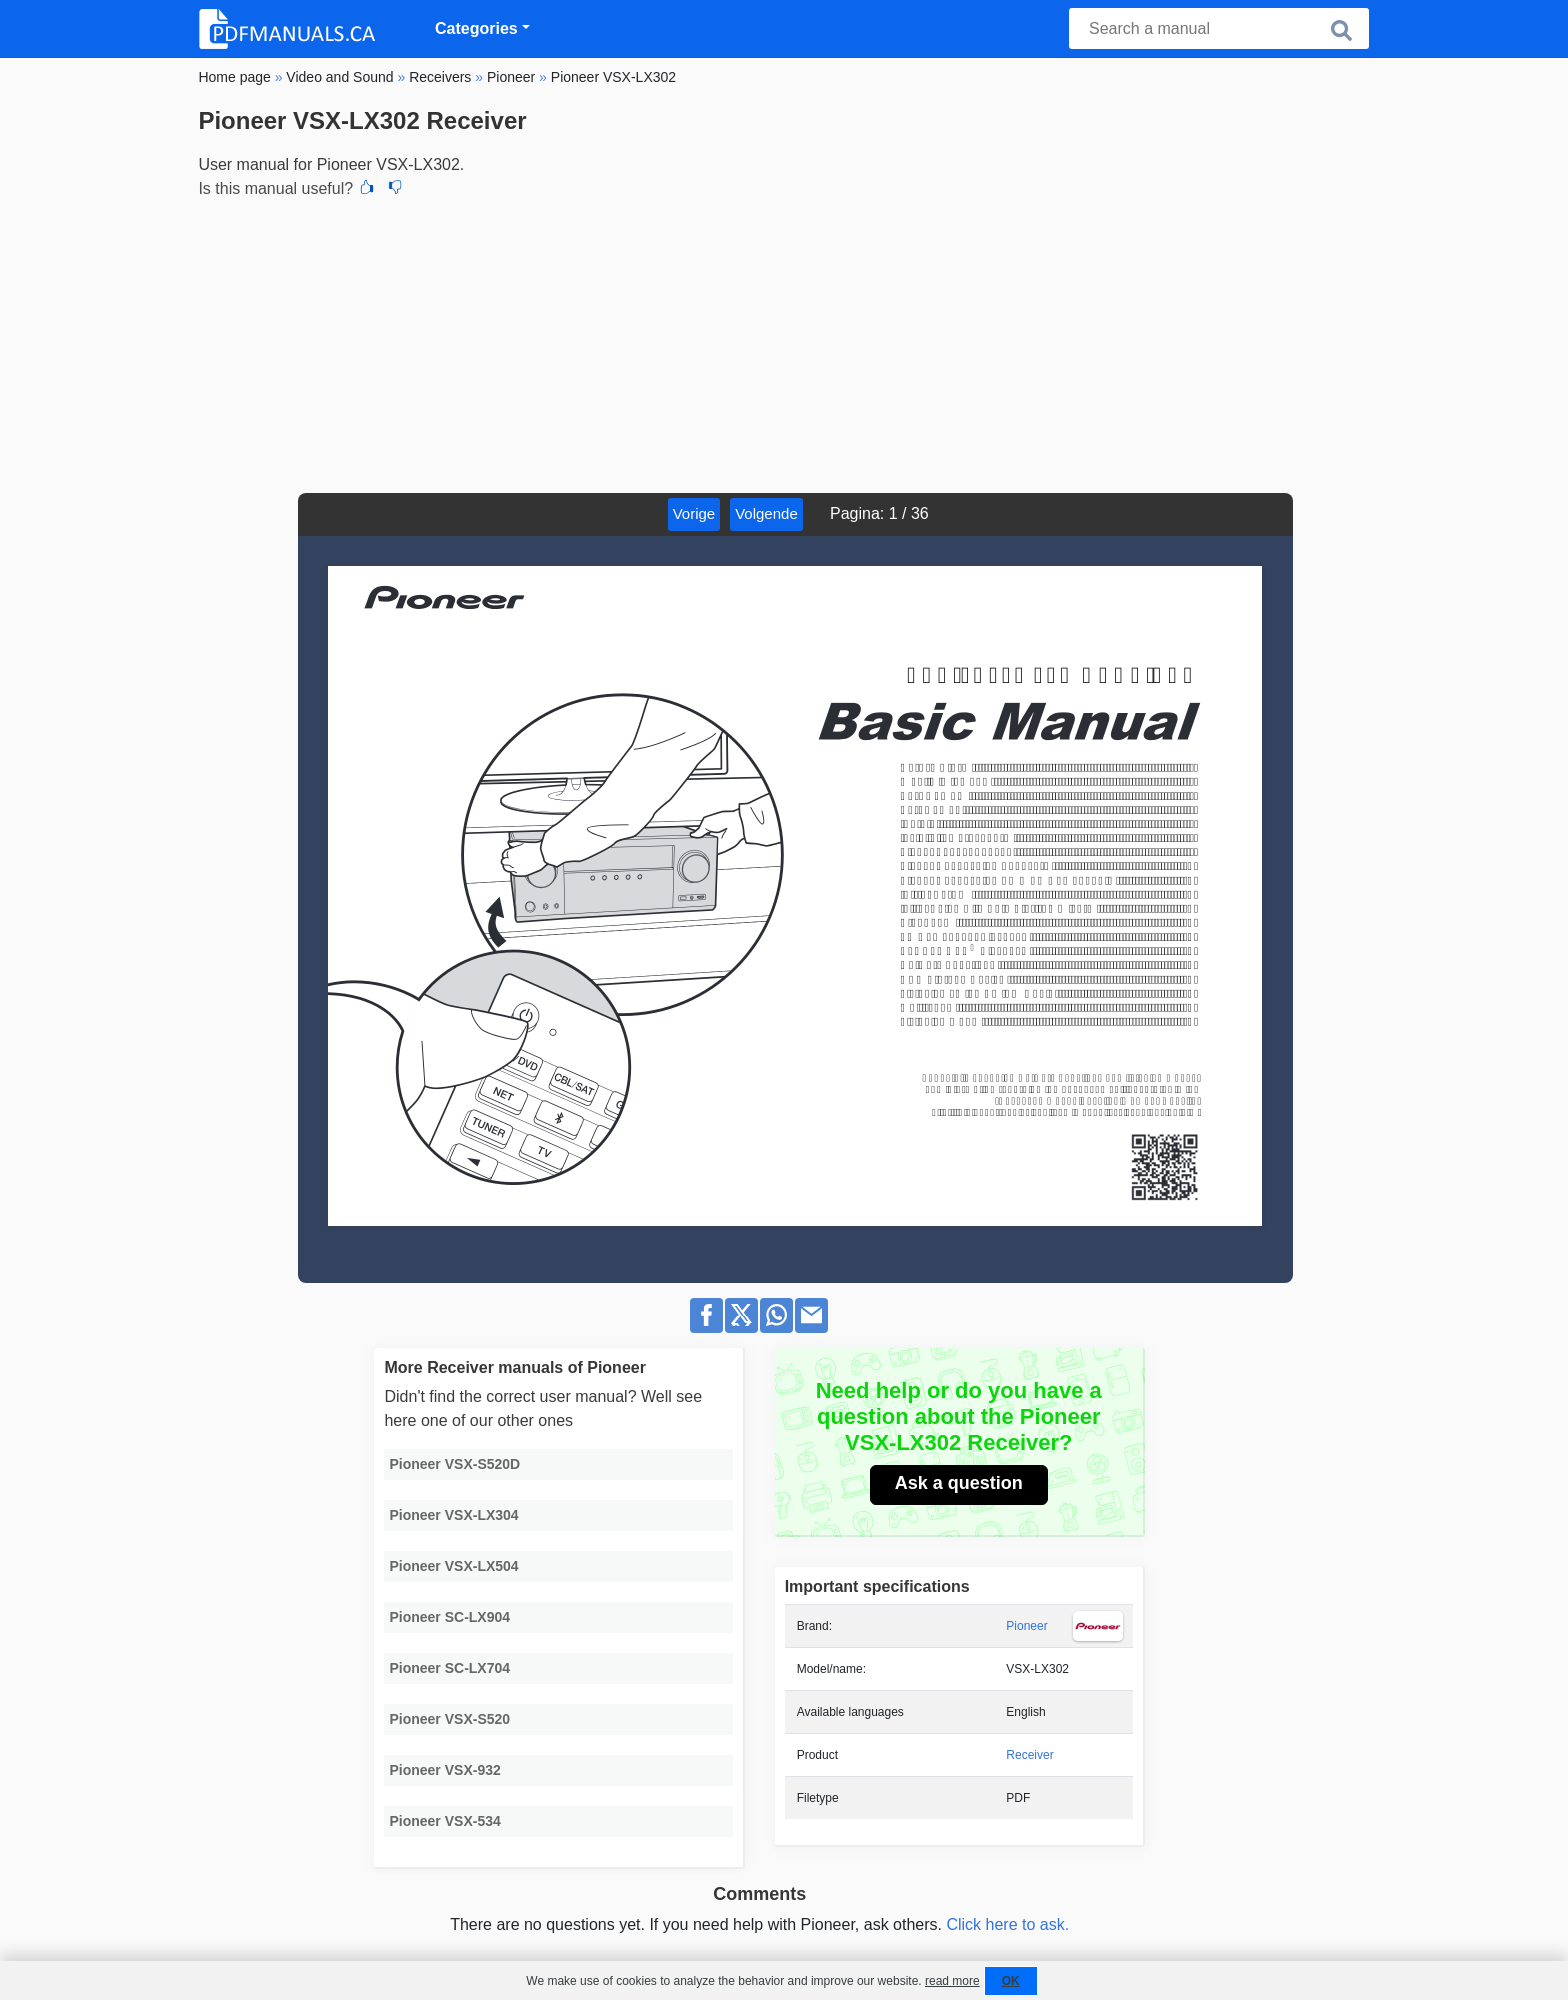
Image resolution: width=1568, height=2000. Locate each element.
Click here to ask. (1007, 1924)
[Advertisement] (783, 343)
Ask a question (959, 1483)
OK (1011, 1981)
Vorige (694, 513)
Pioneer (1026, 1626)
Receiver (1029, 1755)
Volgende (766, 513)
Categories (476, 28)
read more (952, 1981)
